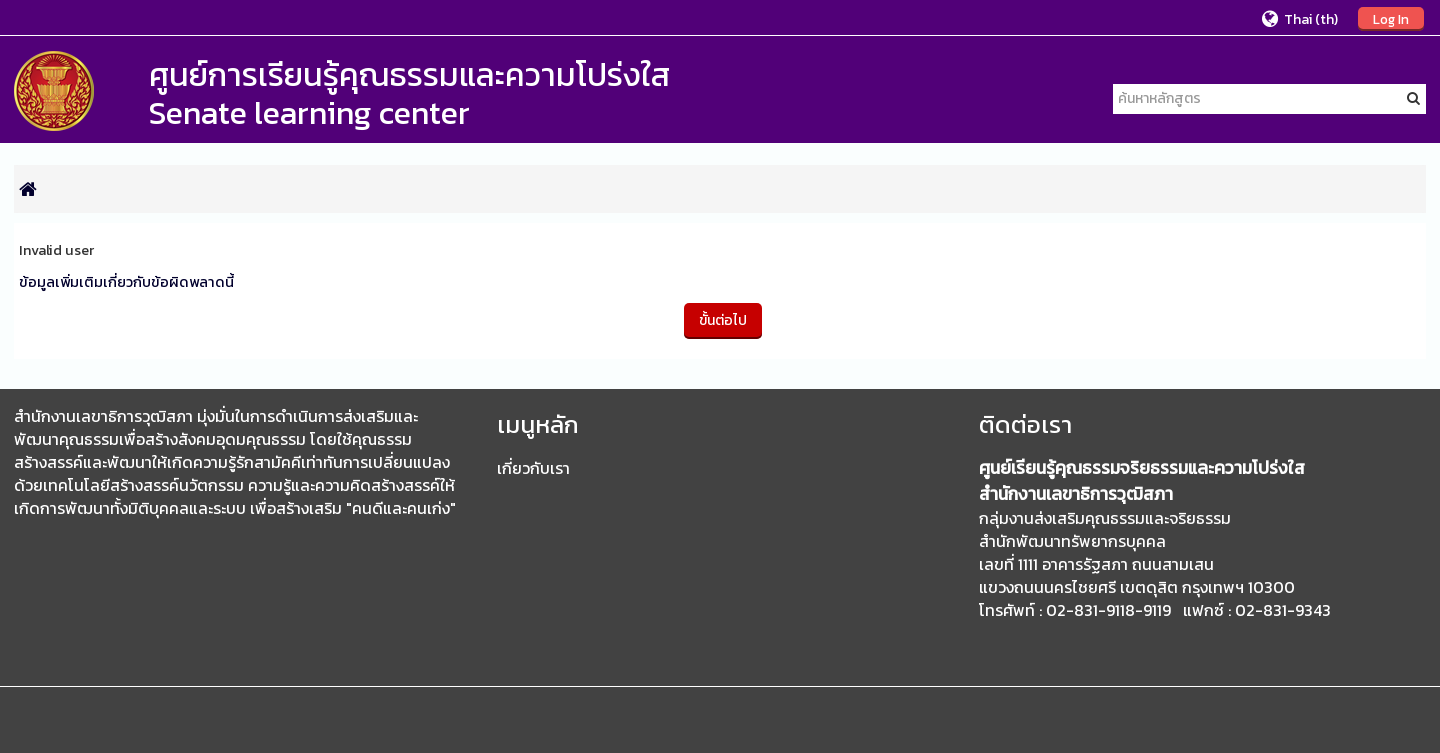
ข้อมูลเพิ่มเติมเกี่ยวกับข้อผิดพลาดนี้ (126, 282)
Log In (1391, 19)
